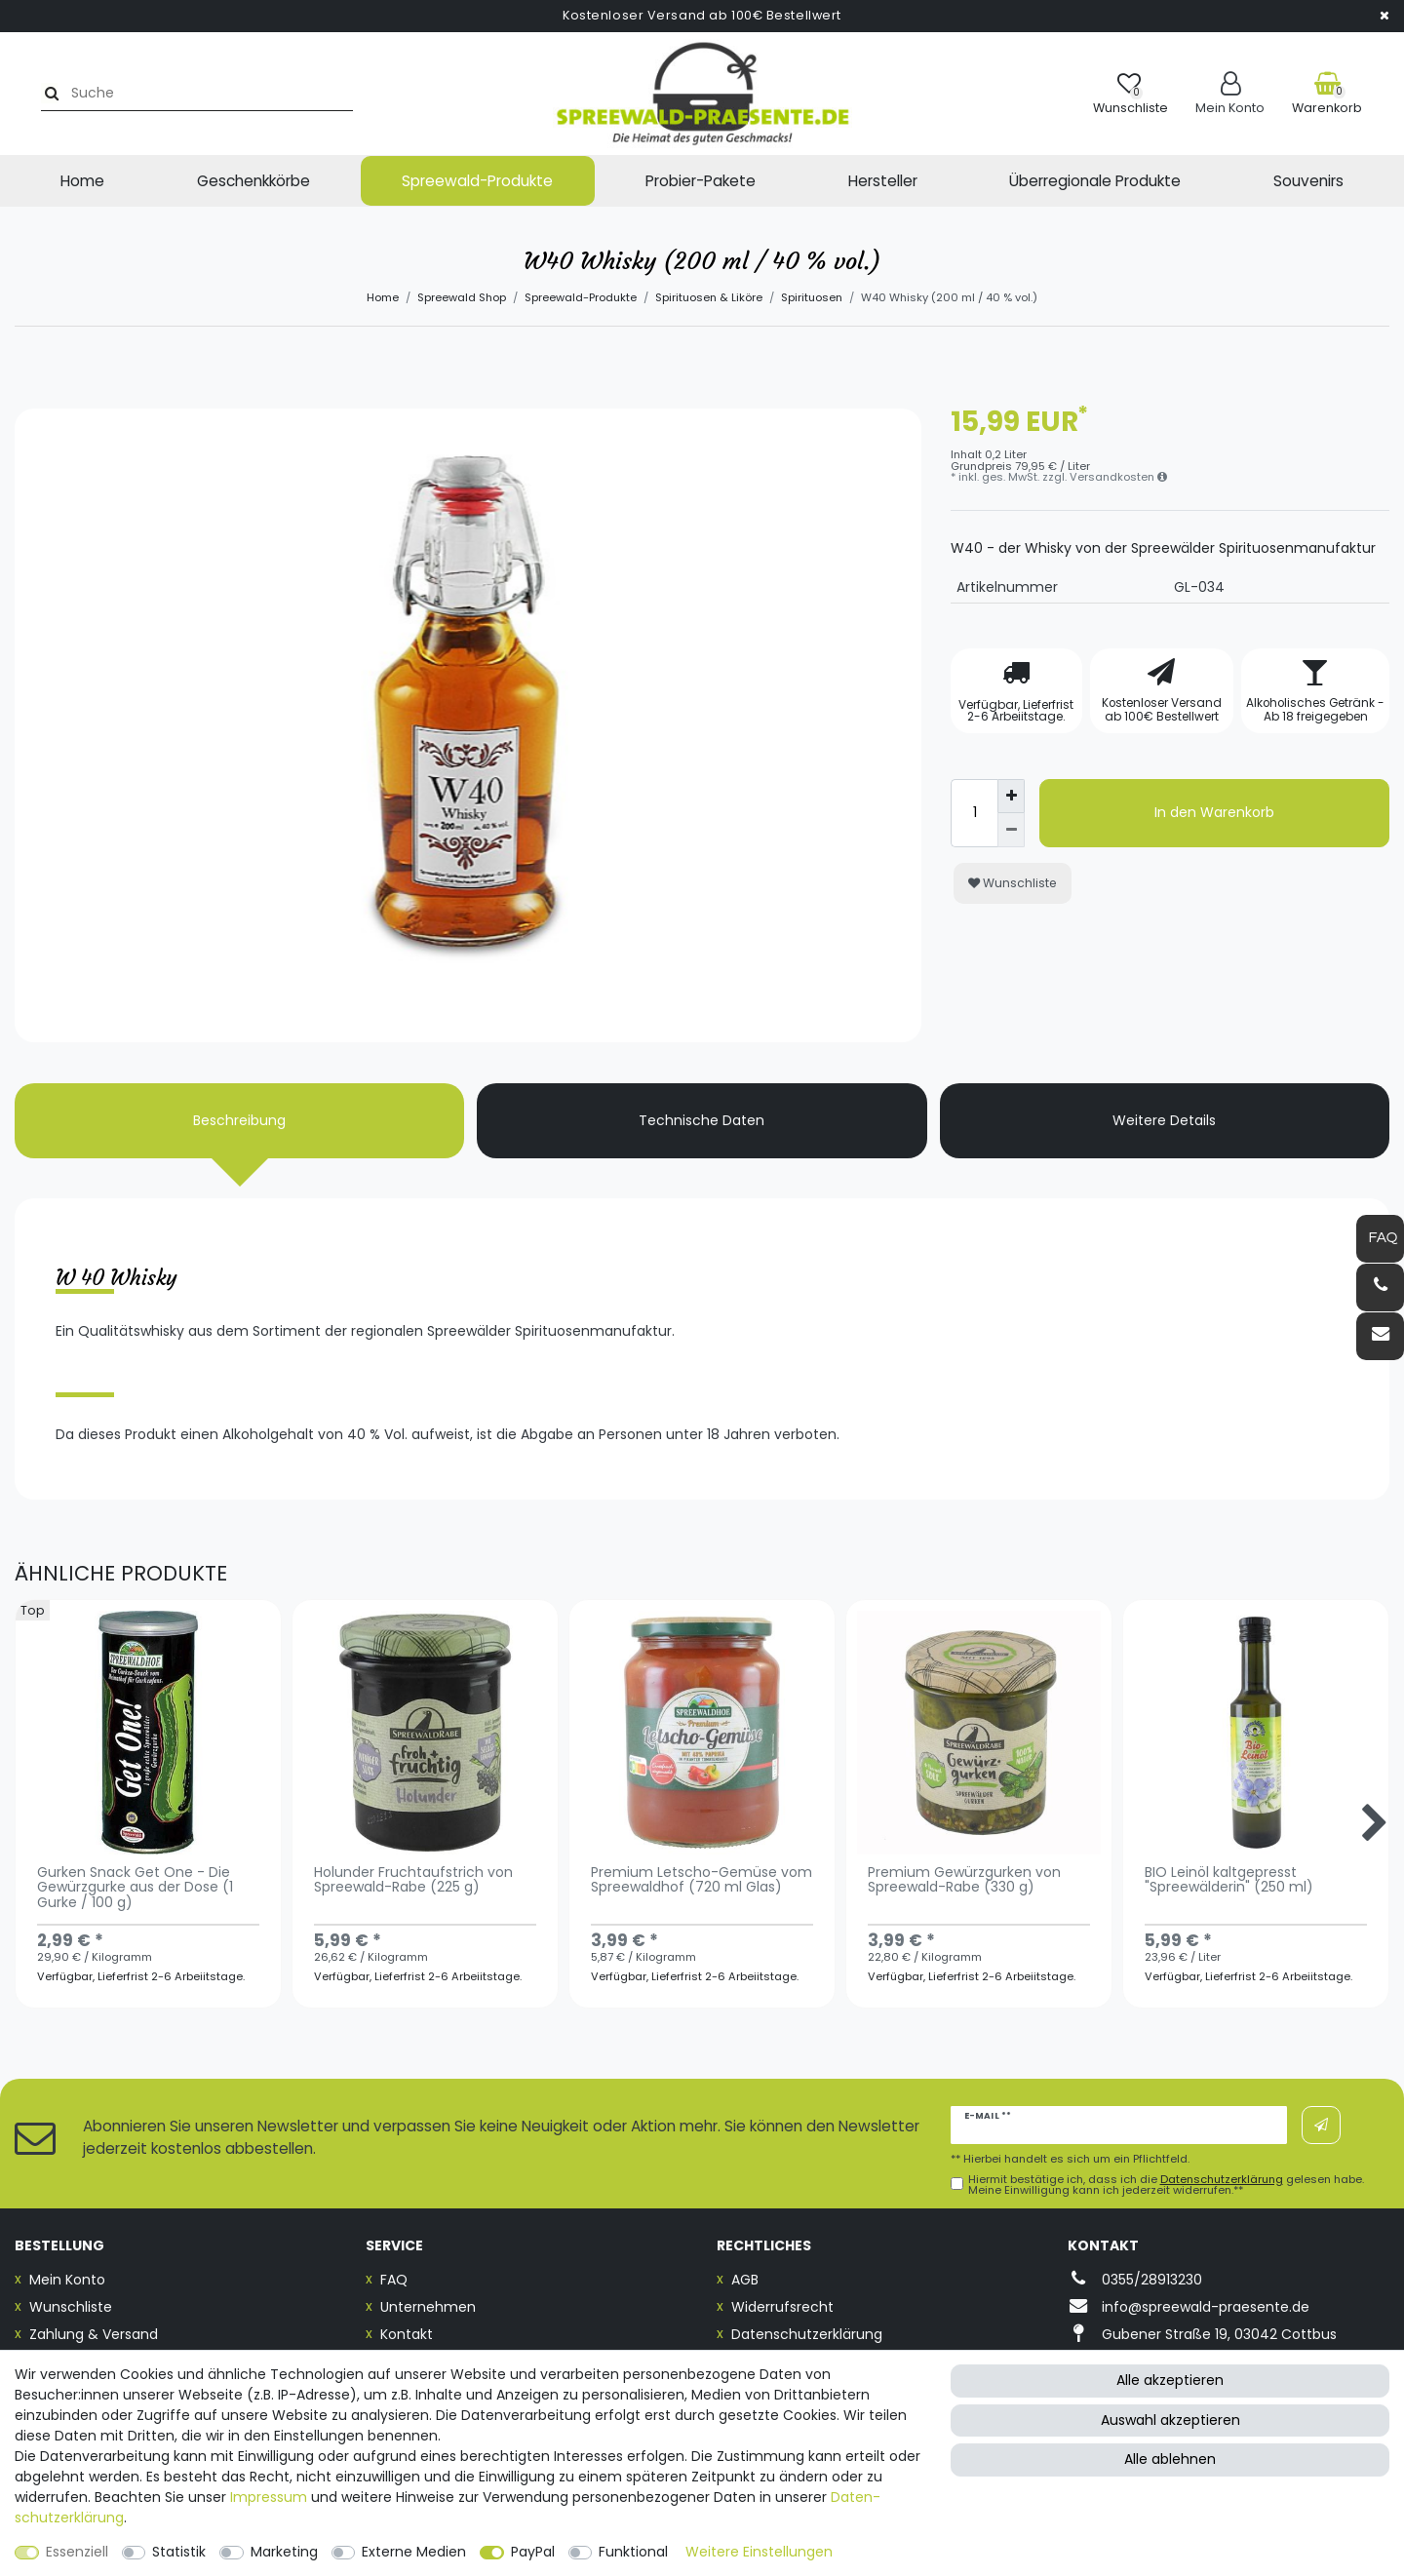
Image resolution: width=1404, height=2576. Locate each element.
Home (82, 181)
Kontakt (406, 2334)
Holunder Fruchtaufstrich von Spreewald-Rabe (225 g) (413, 1880)
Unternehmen (428, 2307)
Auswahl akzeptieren (1170, 2420)
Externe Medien (414, 2551)
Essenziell (77, 2551)
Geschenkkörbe (253, 181)
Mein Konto (67, 2279)
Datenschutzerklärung (806, 2334)
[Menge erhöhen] (1011, 796)
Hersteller (882, 181)
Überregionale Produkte (1095, 181)
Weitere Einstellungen (759, 2551)
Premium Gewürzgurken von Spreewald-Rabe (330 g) (964, 1880)
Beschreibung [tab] (239, 1120)
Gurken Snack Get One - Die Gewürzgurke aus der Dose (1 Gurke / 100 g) (135, 1888)
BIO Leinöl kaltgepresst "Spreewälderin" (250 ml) (1229, 1880)
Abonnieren (1321, 2125)
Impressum (268, 2497)
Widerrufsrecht (782, 2307)
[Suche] (35, 93)
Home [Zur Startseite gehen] (383, 297)
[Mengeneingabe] (974, 813)
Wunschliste (1012, 883)
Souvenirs (1308, 181)
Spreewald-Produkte (477, 181)
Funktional (633, 2551)
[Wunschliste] (1130, 93)
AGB (745, 2279)
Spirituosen (811, 297)
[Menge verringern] (1011, 830)
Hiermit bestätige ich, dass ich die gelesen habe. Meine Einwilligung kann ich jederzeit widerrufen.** (1166, 2185)
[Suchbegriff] (188, 93)
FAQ (394, 2279)
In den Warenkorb (1214, 812)
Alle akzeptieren (1170, 2380)
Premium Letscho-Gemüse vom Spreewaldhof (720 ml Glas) (701, 1880)
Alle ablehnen (1170, 2459)
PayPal (533, 2551)
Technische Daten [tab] (701, 1120)
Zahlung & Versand (93, 2334)
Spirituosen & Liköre (708, 297)
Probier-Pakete (700, 181)
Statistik (179, 2551)
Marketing (284, 2551)
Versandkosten (1118, 477)
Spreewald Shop (461, 297)
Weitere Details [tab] (1164, 1120)
